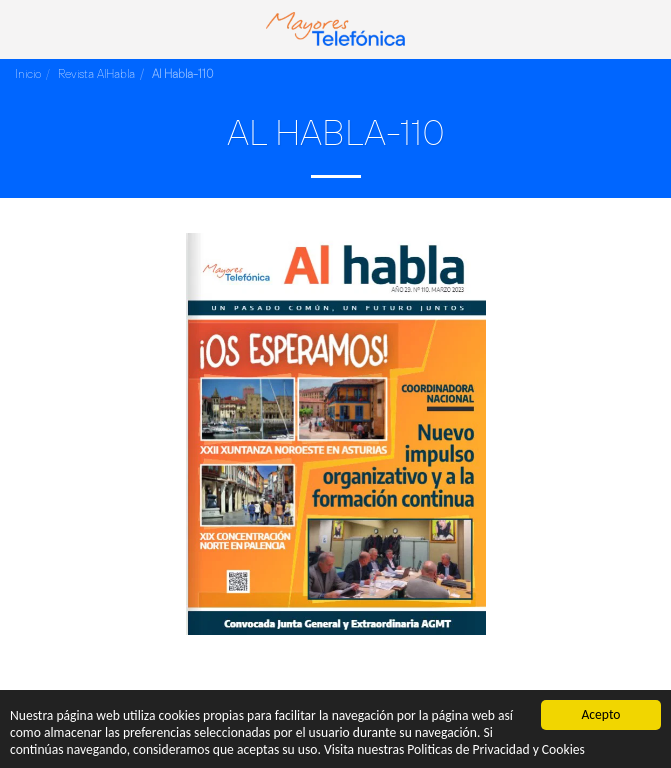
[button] (22, 28)
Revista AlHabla (96, 73)
